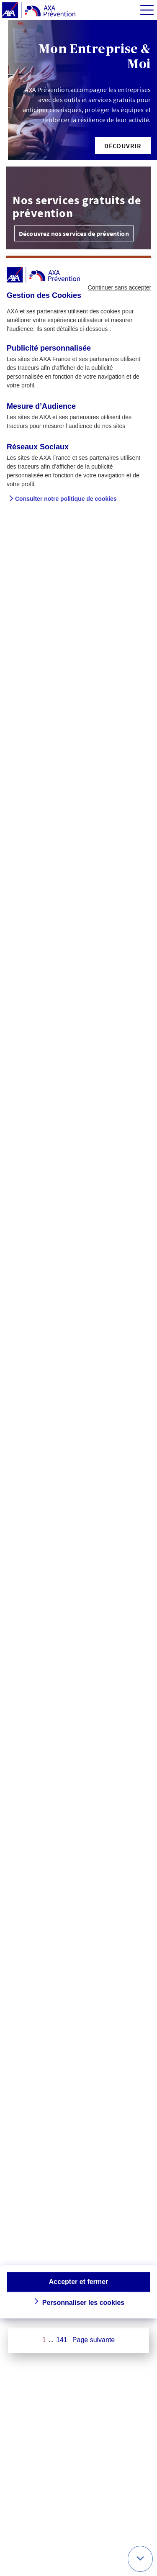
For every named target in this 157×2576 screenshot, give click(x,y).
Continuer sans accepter (119, 287)
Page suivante (93, 2339)
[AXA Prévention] (38, 10)
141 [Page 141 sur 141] (61, 2339)
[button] (123, 145)
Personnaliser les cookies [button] (83, 2302)
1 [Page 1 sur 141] (44, 2339)
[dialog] (78, 1288)
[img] (147, 10)
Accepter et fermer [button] (78, 2281)
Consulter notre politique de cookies (66, 498)
